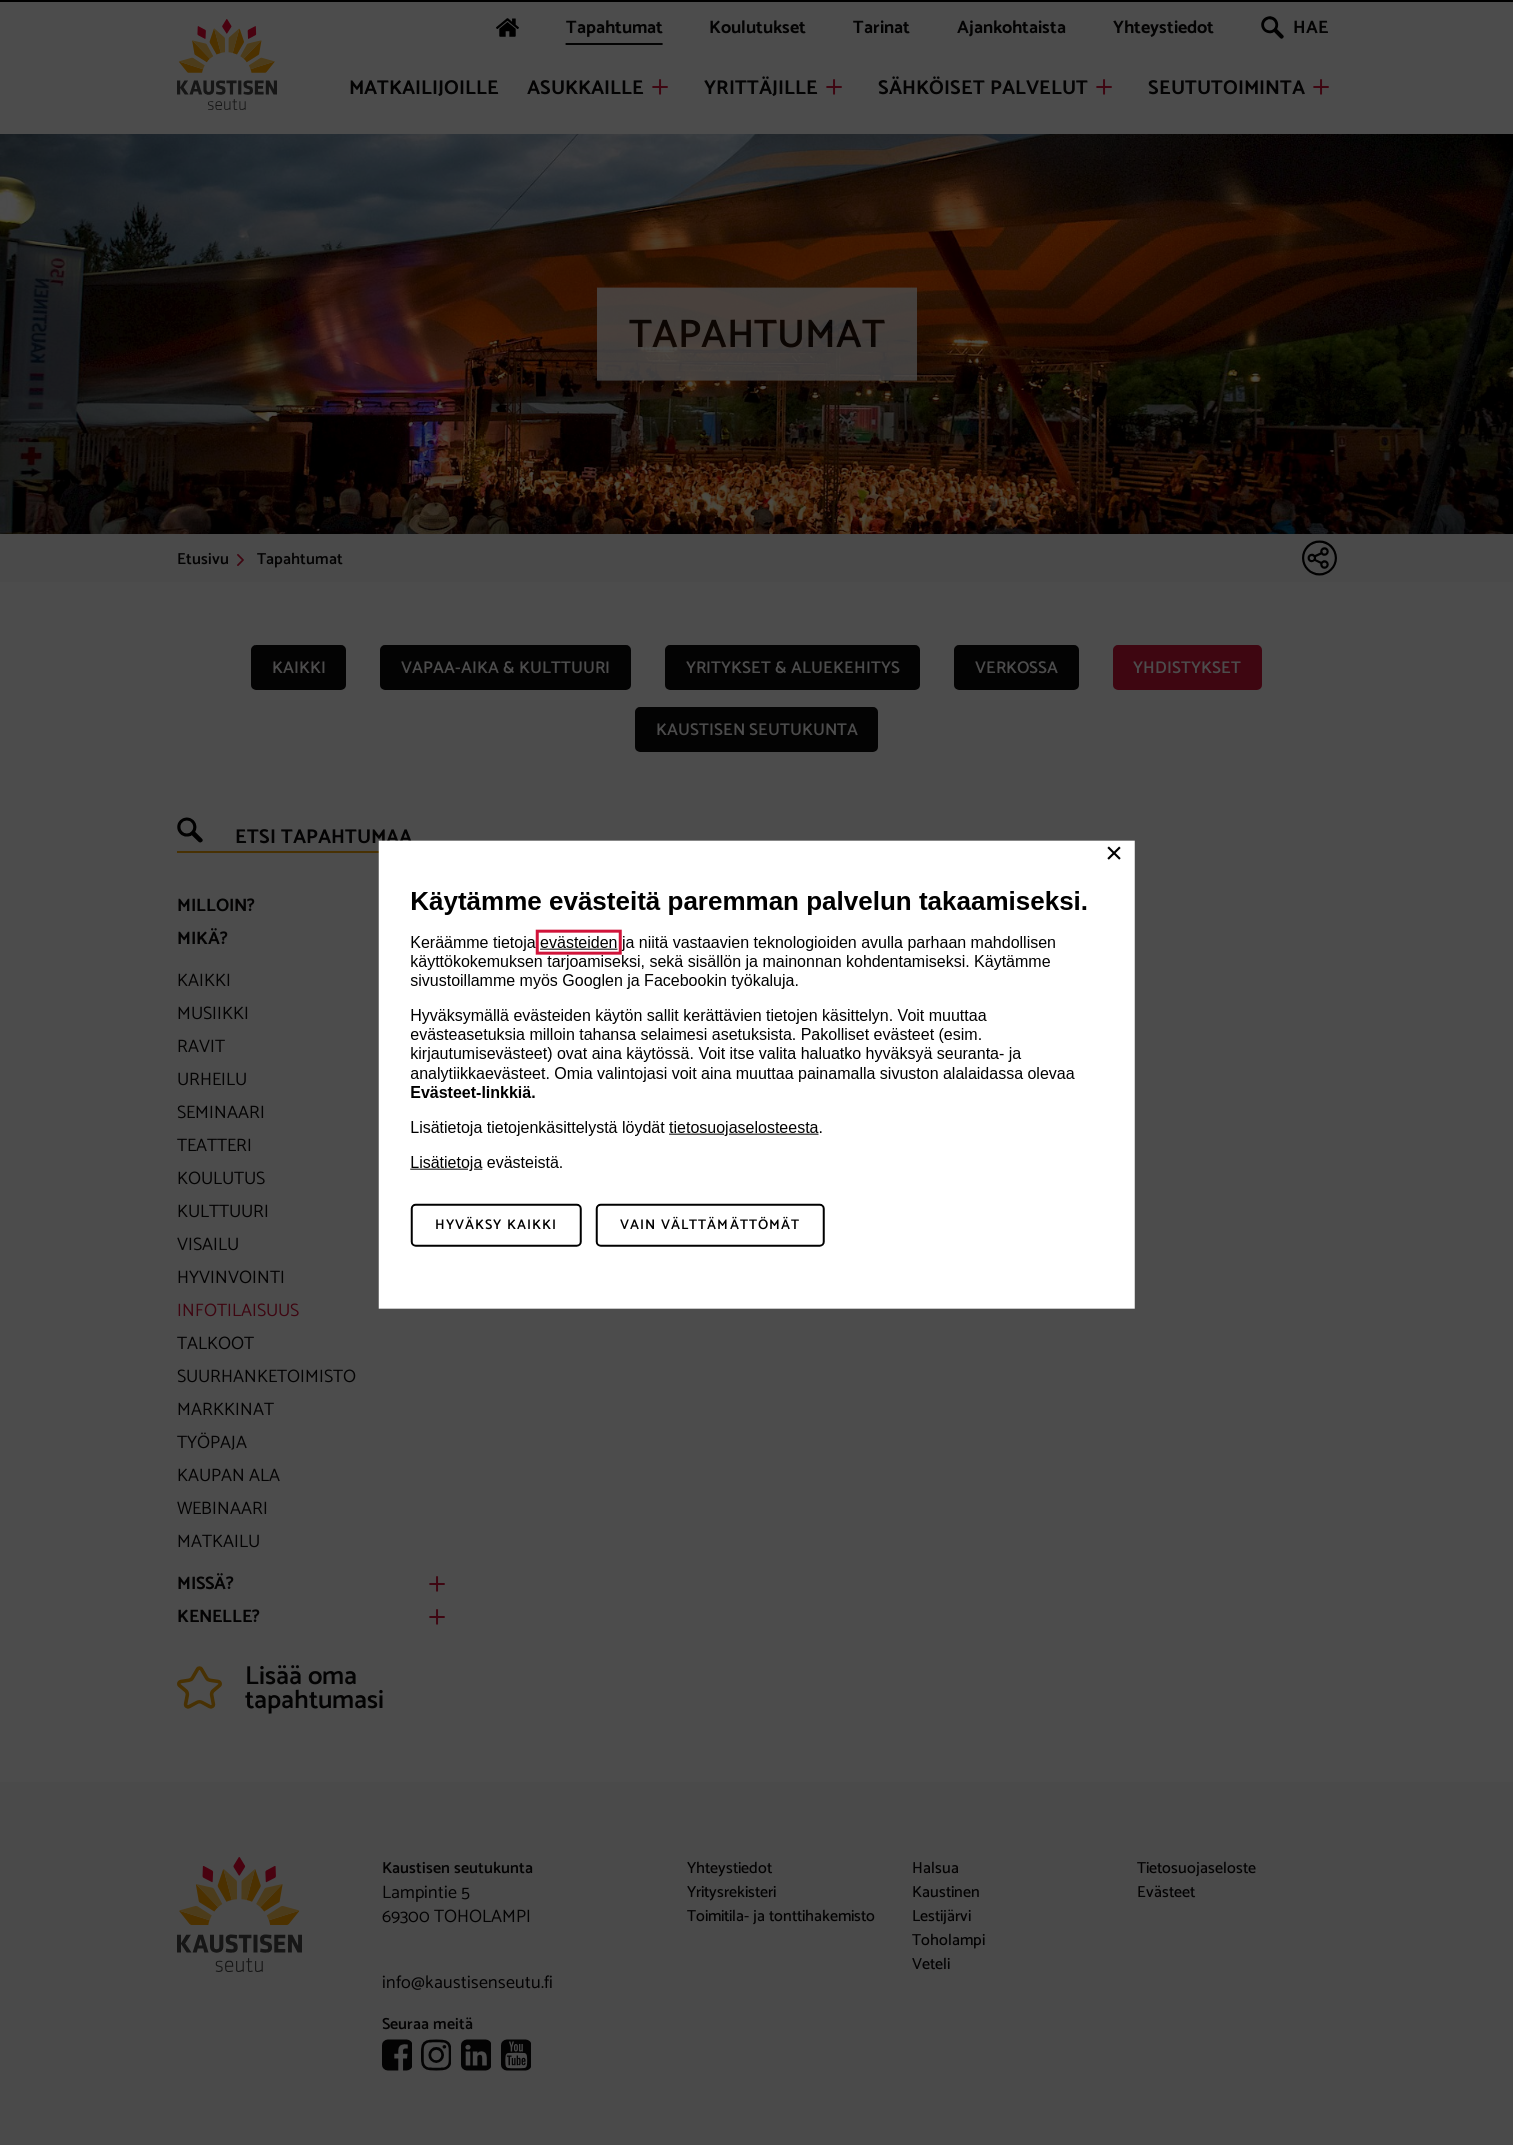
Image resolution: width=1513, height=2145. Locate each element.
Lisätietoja (446, 1162)
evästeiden (578, 941)
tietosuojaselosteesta (743, 1127)
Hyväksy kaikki (496, 1225)
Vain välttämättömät (710, 1225)
